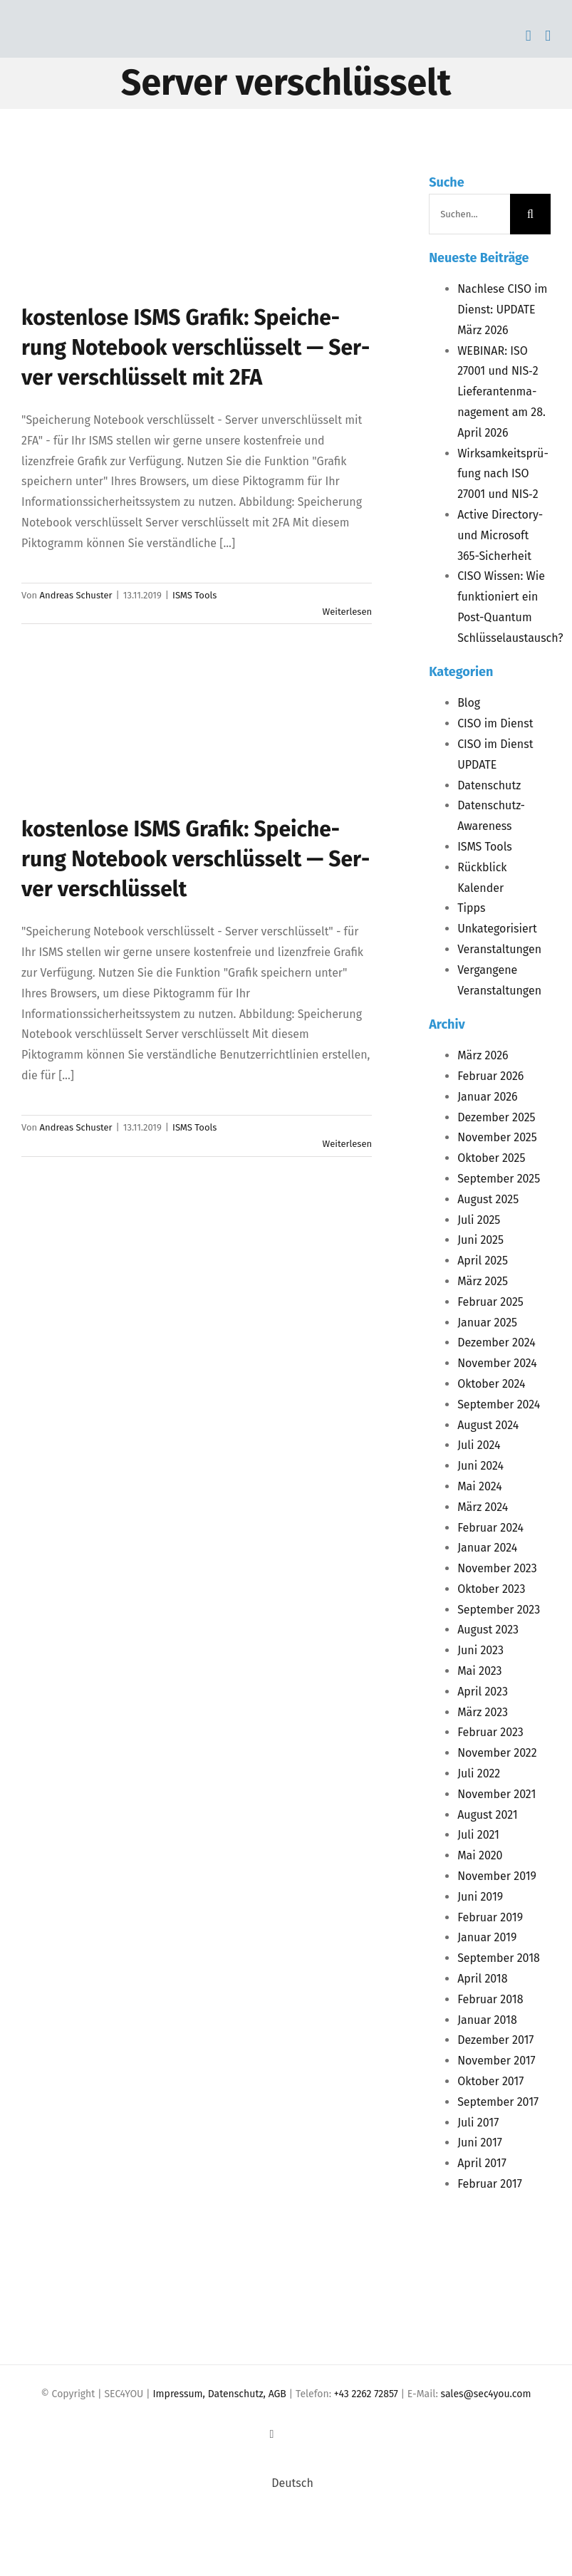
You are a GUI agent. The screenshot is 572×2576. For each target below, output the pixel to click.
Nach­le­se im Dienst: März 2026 (502, 309)
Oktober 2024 (491, 1384)
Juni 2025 (480, 1240)
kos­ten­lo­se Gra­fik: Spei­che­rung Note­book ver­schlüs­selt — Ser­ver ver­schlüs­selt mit (195, 347)
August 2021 (487, 1815)
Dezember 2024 (496, 1342)
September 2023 (498, 1609)
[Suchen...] (469, 214)
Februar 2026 (490, 1076)
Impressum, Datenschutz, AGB (220, 2394)
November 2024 (497, 1363)
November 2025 (497, 1137)
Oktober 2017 (490, 2081)
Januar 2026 (487, 1096)
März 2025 (482, 1281)
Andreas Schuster (76, 595)
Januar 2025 (487, 1322)
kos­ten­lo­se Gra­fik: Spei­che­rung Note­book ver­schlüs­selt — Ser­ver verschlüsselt (195, 859)
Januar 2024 (487, 1547)
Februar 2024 (490, 1527)
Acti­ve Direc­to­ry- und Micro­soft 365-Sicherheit (500, 535)
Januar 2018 (487, 2020)
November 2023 (497, 1568)
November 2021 (496, 1794)
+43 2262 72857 (366, 2394)
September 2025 (498, 1178)
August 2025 (488, 1199)
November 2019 (496, 1876)
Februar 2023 (490, 1732)
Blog (468, 703)
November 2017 (496, 2060)
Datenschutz (489, 785)
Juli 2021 (478, 1835)
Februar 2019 (490, 1917)
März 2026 (483, 1055)
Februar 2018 (490, 1999)
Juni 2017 (479, 2142)
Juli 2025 (478, 1220)
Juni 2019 (480, 1897)
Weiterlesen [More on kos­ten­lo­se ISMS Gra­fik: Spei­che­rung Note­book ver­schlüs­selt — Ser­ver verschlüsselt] (348, 1143)
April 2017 (481, 2163)
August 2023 (488, 1629)
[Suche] (530, 214)
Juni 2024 (480, 1466)
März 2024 (482, 1507)
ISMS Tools (194, 595)
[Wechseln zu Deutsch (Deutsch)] (286, 2483)
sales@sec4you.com (486, 2394)
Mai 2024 (479, 1486)
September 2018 (498, 1958)
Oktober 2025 (491, 1158)
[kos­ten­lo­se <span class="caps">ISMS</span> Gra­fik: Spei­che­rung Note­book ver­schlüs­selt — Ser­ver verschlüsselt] (135, 742)
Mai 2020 (479, 1855)
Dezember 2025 (496, 1117)
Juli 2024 (478, 1445)
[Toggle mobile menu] (548, 35)
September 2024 (498, 1404)
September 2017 (498, 2102)
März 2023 (482, 1712)
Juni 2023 (480, 1650)
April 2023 (482, 1691)
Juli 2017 (478, 2122)
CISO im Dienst (495, 723)
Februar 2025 (490, 1302)
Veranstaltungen (499, 949)
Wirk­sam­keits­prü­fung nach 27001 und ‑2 (502, 474)
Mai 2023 (479, 1671)
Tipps (471, 908)
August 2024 (488, 1425)
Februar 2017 (489, 2184)
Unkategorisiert (497, 928)
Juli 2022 (478, 1773)
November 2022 (497, 1753)
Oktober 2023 (491, 1589)
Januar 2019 (486, 1937)
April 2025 (482, 1260)
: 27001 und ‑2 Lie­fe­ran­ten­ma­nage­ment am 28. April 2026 (501, 392)
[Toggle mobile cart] (528, 35)
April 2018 (482, 1978)
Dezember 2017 (495, 2040)
